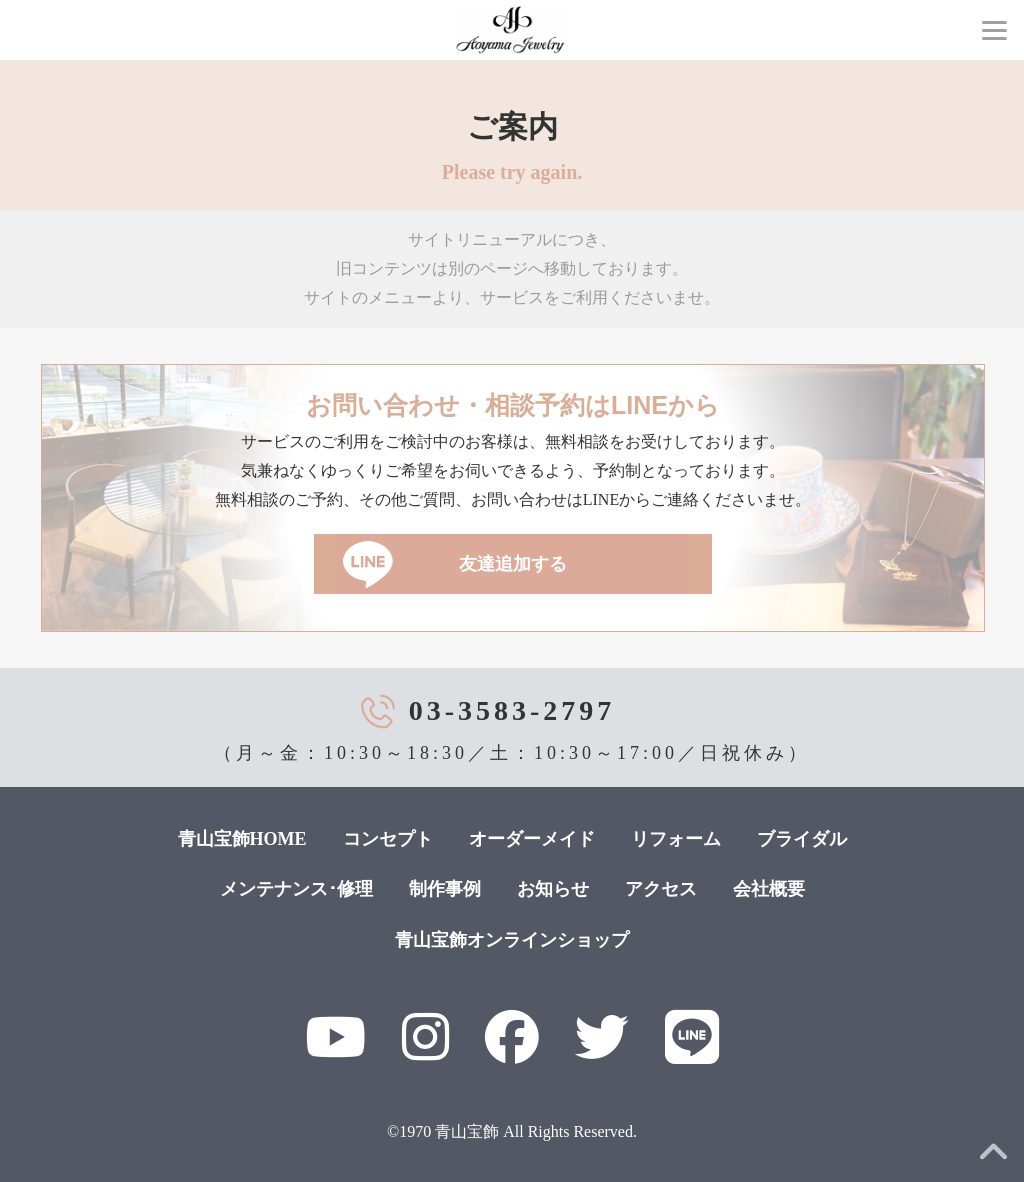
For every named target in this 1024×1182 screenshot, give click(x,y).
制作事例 (445, 889)
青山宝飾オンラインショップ (512, 940)
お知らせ (553, 889)
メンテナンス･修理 (296, 889)
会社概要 (769, 889)
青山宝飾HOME (242, 839)
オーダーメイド (532, 839)
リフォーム (676, 839)
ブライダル (802, 839)
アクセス (661, 889)
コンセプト (388, 839)
